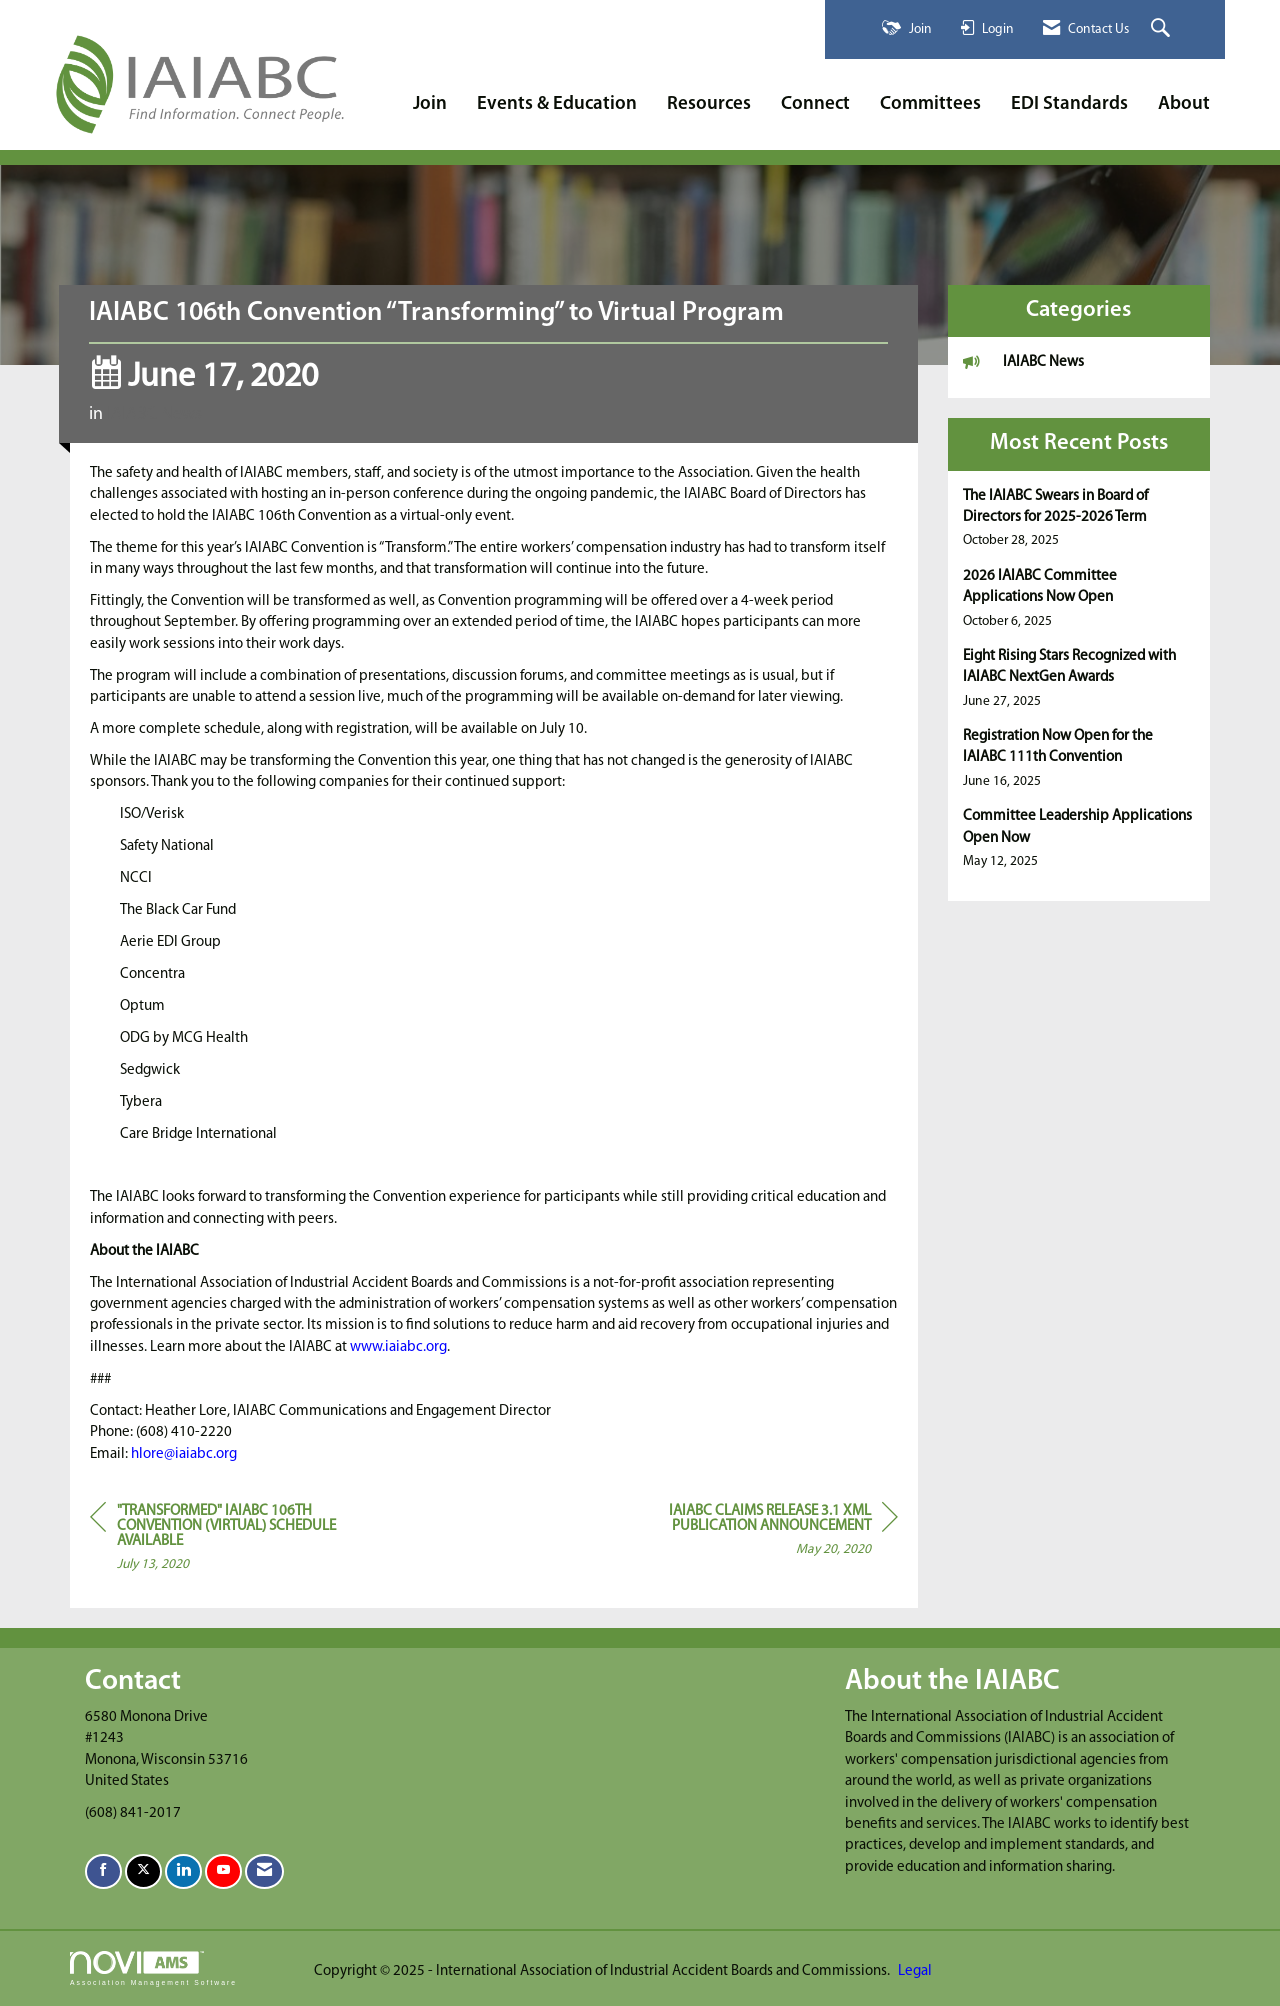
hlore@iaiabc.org (184, 1454)
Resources (709, 104)
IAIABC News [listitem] (1023, 361)
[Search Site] (1163, 29)
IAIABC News (154, 414)
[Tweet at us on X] (143, 1871)
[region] (748, 1533)
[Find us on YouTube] (223, 1871)
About (1184, 104)
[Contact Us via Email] (264, 1871)
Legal (915, 1971)
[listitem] (1079, 518)
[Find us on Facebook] (103, 1871)
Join (430, 104)
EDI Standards (1069, 104)
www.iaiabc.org (398, 1347)
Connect (815, 104)
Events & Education (557, 104)
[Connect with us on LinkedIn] (183, 1871)
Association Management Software (153, 1969)
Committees (930, 104)
